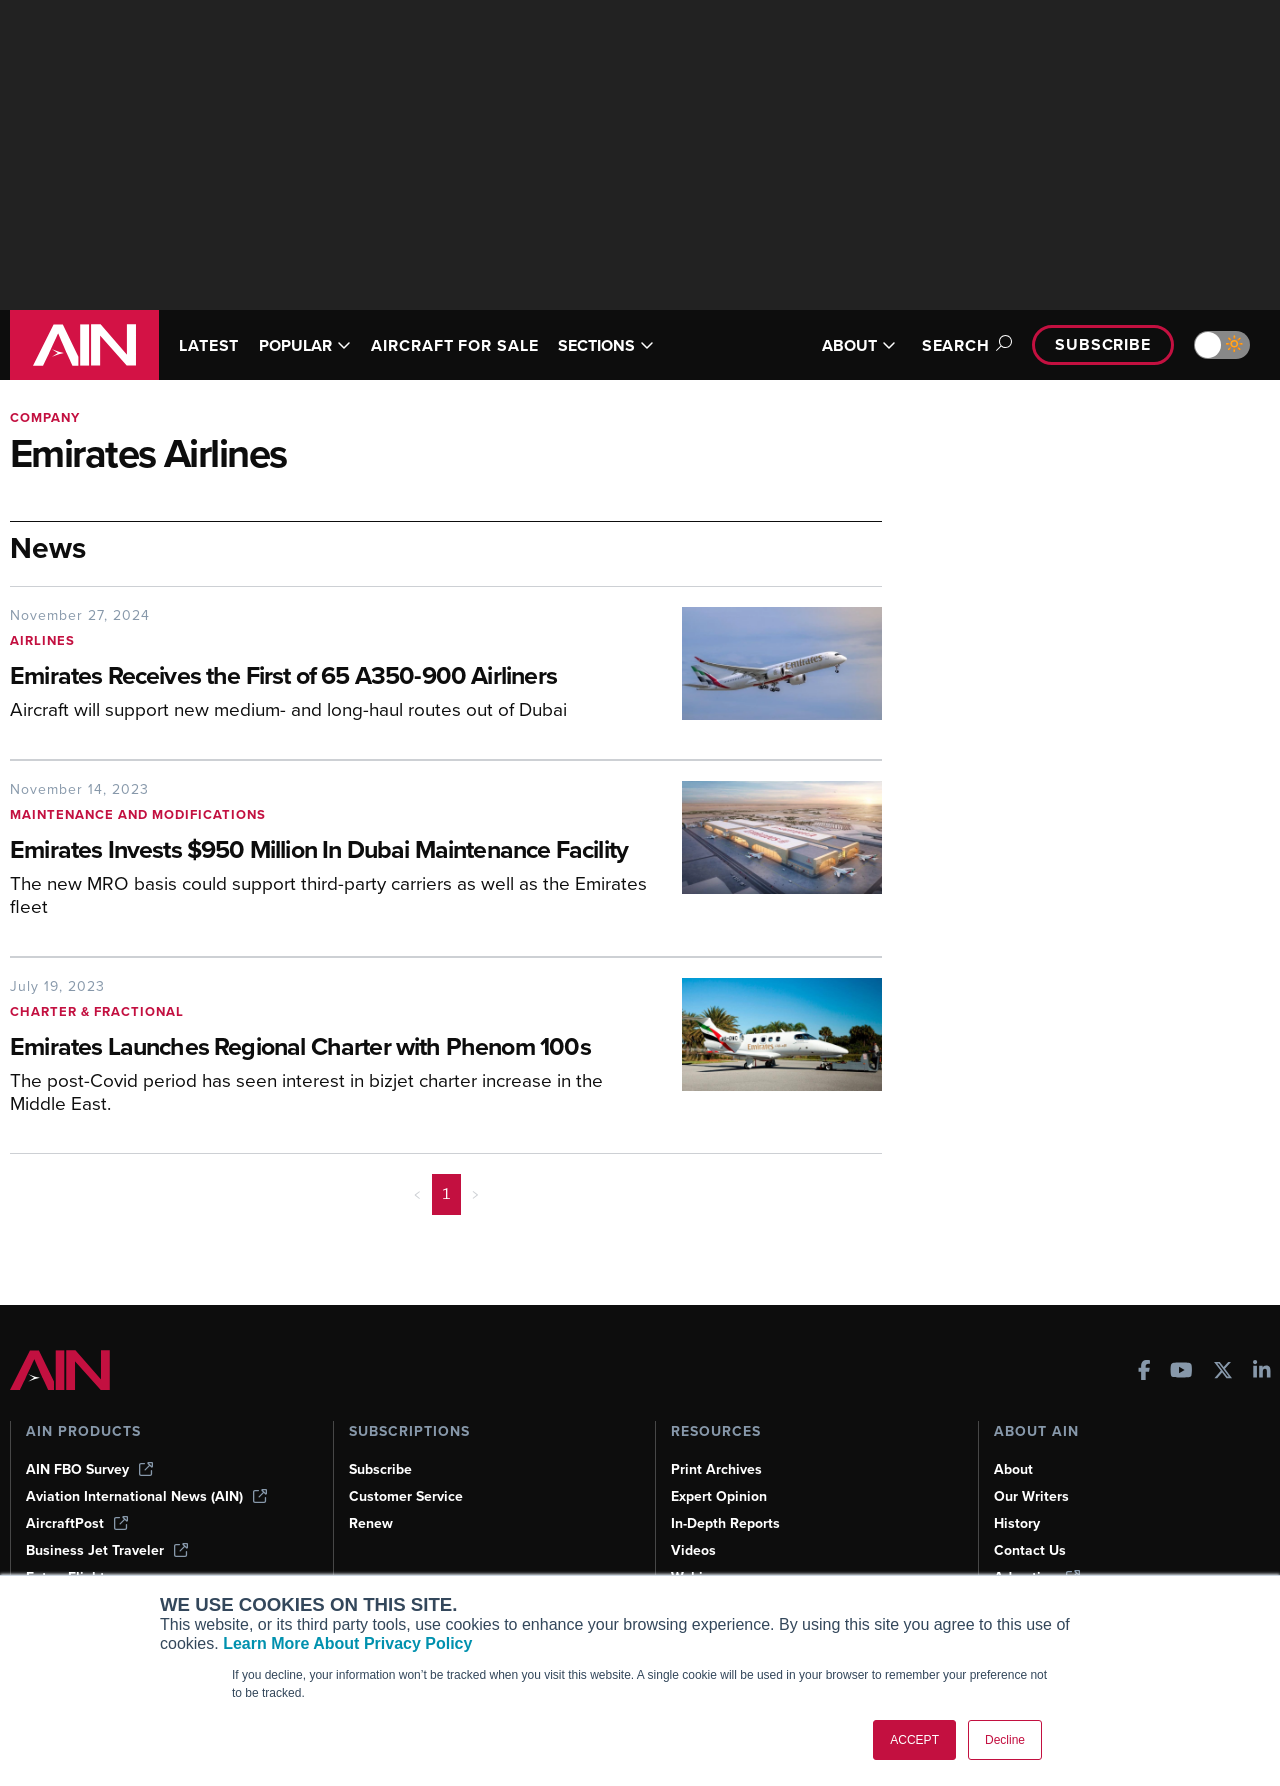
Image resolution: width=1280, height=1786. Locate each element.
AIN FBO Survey (89, 1469)
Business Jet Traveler (107, 1550)
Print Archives (716, 1469)
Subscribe (1103, 344)
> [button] (475, 1194)
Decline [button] (1005, 1740)
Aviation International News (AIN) (146, 1496)
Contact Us (1030, 1550)
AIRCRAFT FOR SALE (454, 345)
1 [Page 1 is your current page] (446, 1194)
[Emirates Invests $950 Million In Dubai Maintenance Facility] (331, 851)
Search (964, 345)
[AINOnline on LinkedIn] (1262, 1372)
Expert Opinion (719, 1496)
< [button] (417, 1194)
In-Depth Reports (725, 1523)
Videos (693, 1550)
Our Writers (1031, 1496)
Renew (371, 1523)
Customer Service (406, 1496)
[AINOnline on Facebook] (1144, 1372)
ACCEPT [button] (914, 1740)
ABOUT (859, 345)
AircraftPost (77, 1523)
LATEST (209, 345)
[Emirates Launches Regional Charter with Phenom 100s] (331, 1048)
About (1013, 1469)
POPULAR (305, 345)
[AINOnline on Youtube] (1181, 1372)
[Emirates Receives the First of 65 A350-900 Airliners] (331, 677)
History (1017, 1523)
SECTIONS (606, 345)
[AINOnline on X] (1223, 1372)
